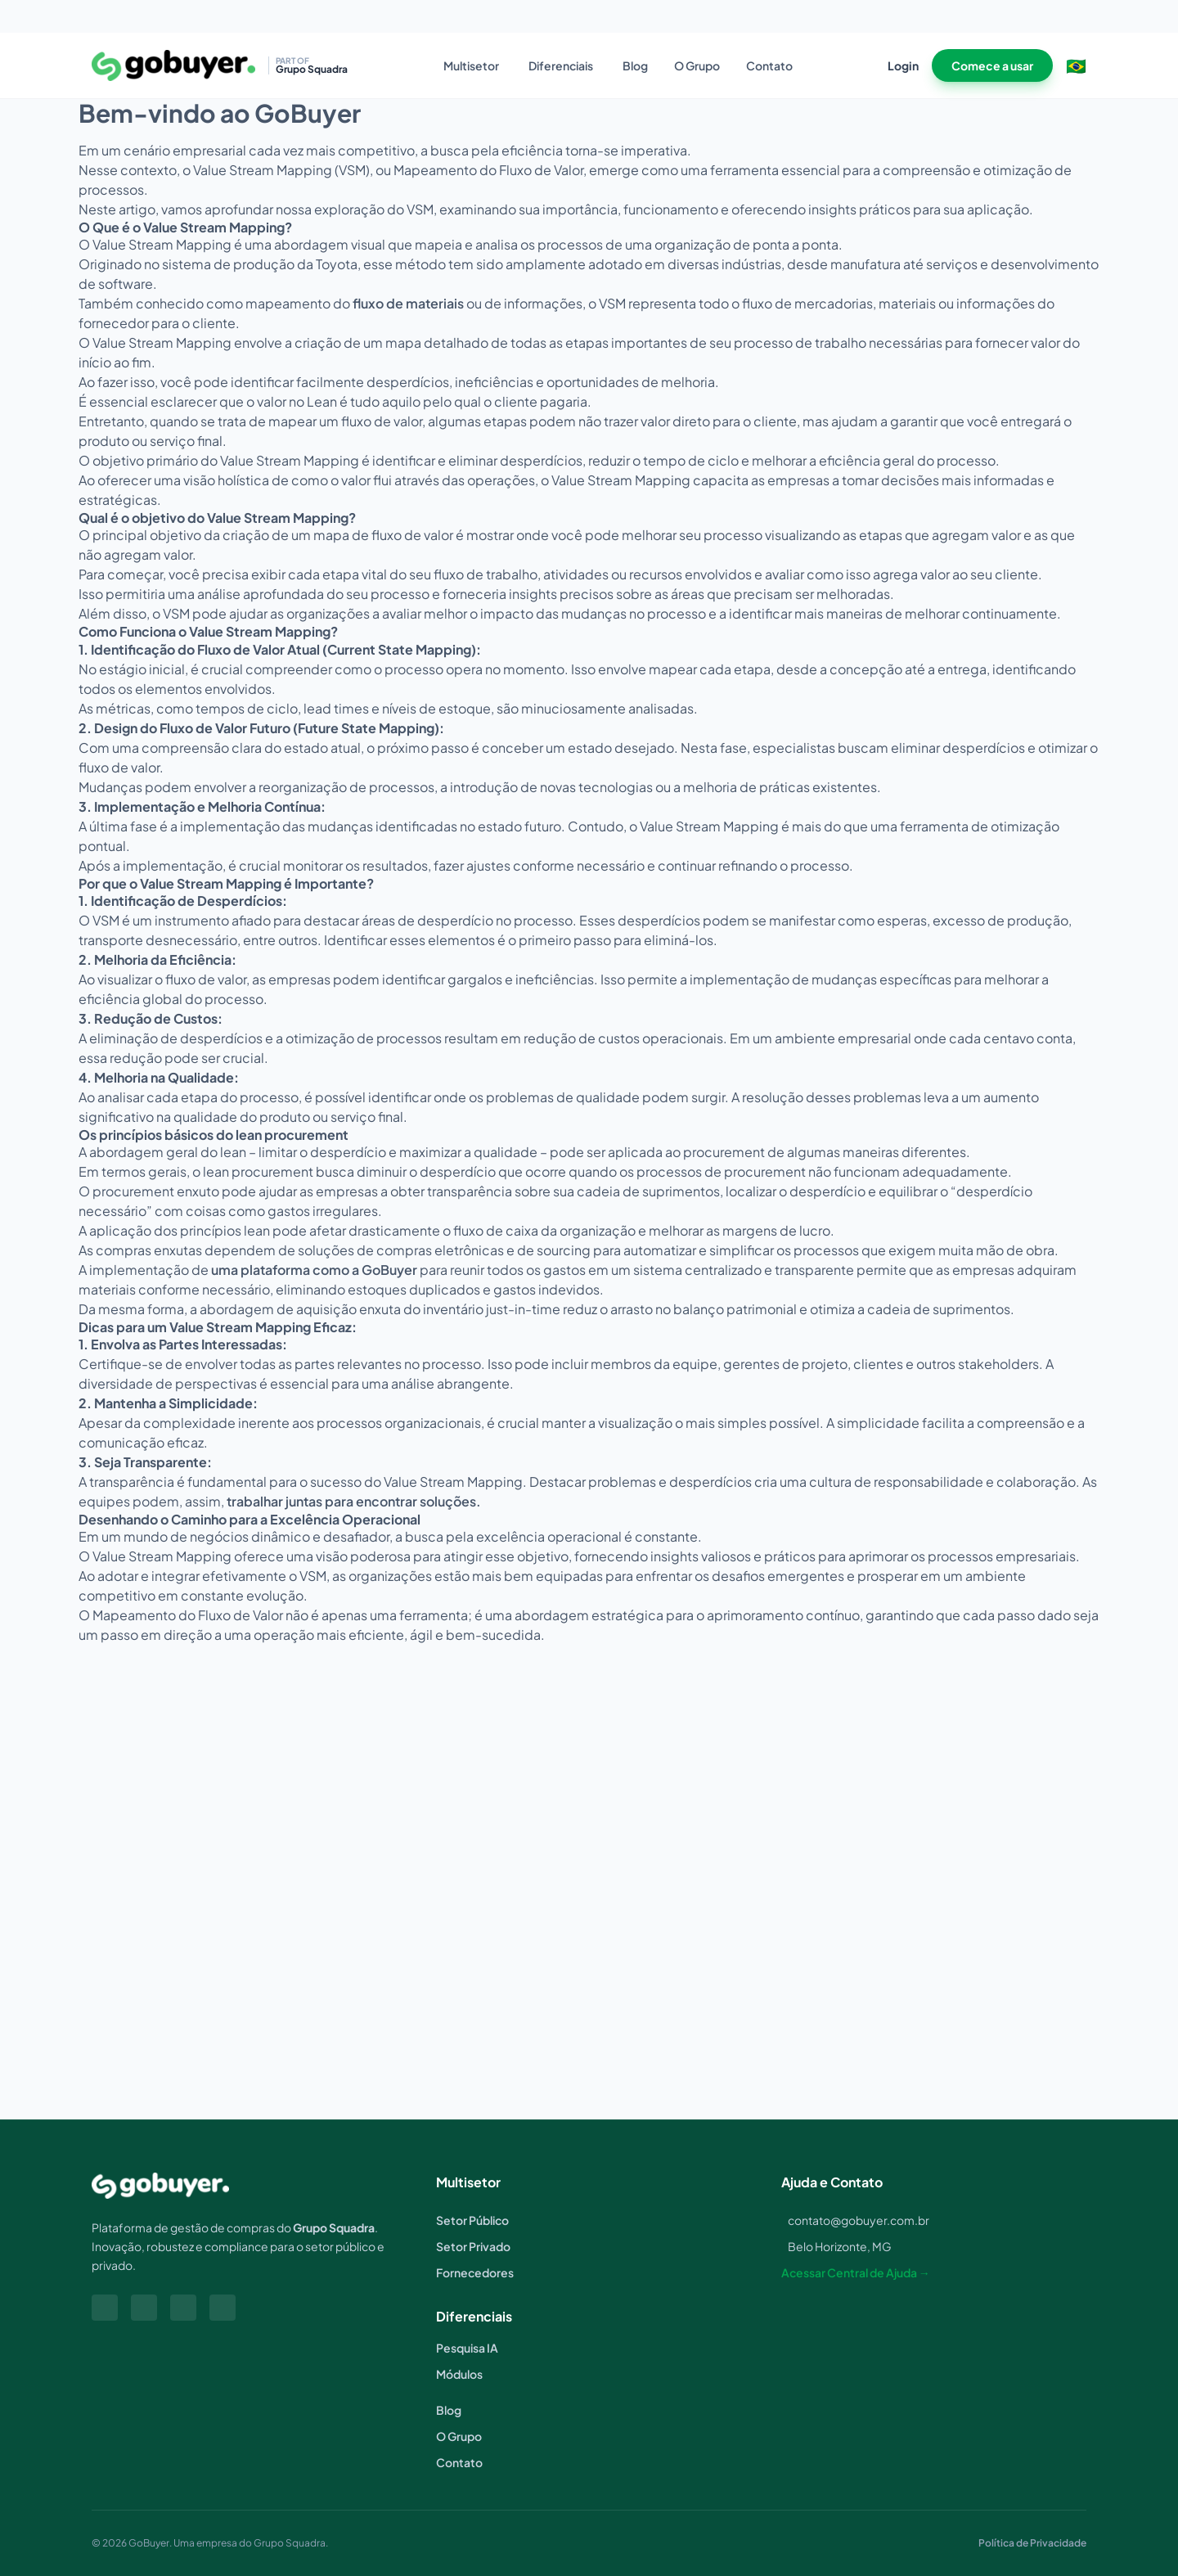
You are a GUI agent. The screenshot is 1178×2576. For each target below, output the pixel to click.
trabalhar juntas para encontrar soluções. (354, 1501)
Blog (635, 65)
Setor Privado (473, 2246)
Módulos (459, 2374)
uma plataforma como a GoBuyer (314, 1269)
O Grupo (697, 65)
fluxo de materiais (408, 303)
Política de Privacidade (1032, 2543)
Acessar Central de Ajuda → (855, 2272)
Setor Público (472, 2220)
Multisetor (471, 65)
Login (903, 65)
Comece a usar (992, 65)
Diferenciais (560, 65)
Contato (769, 65)
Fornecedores (475, 2272)
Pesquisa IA (467, 2347)
